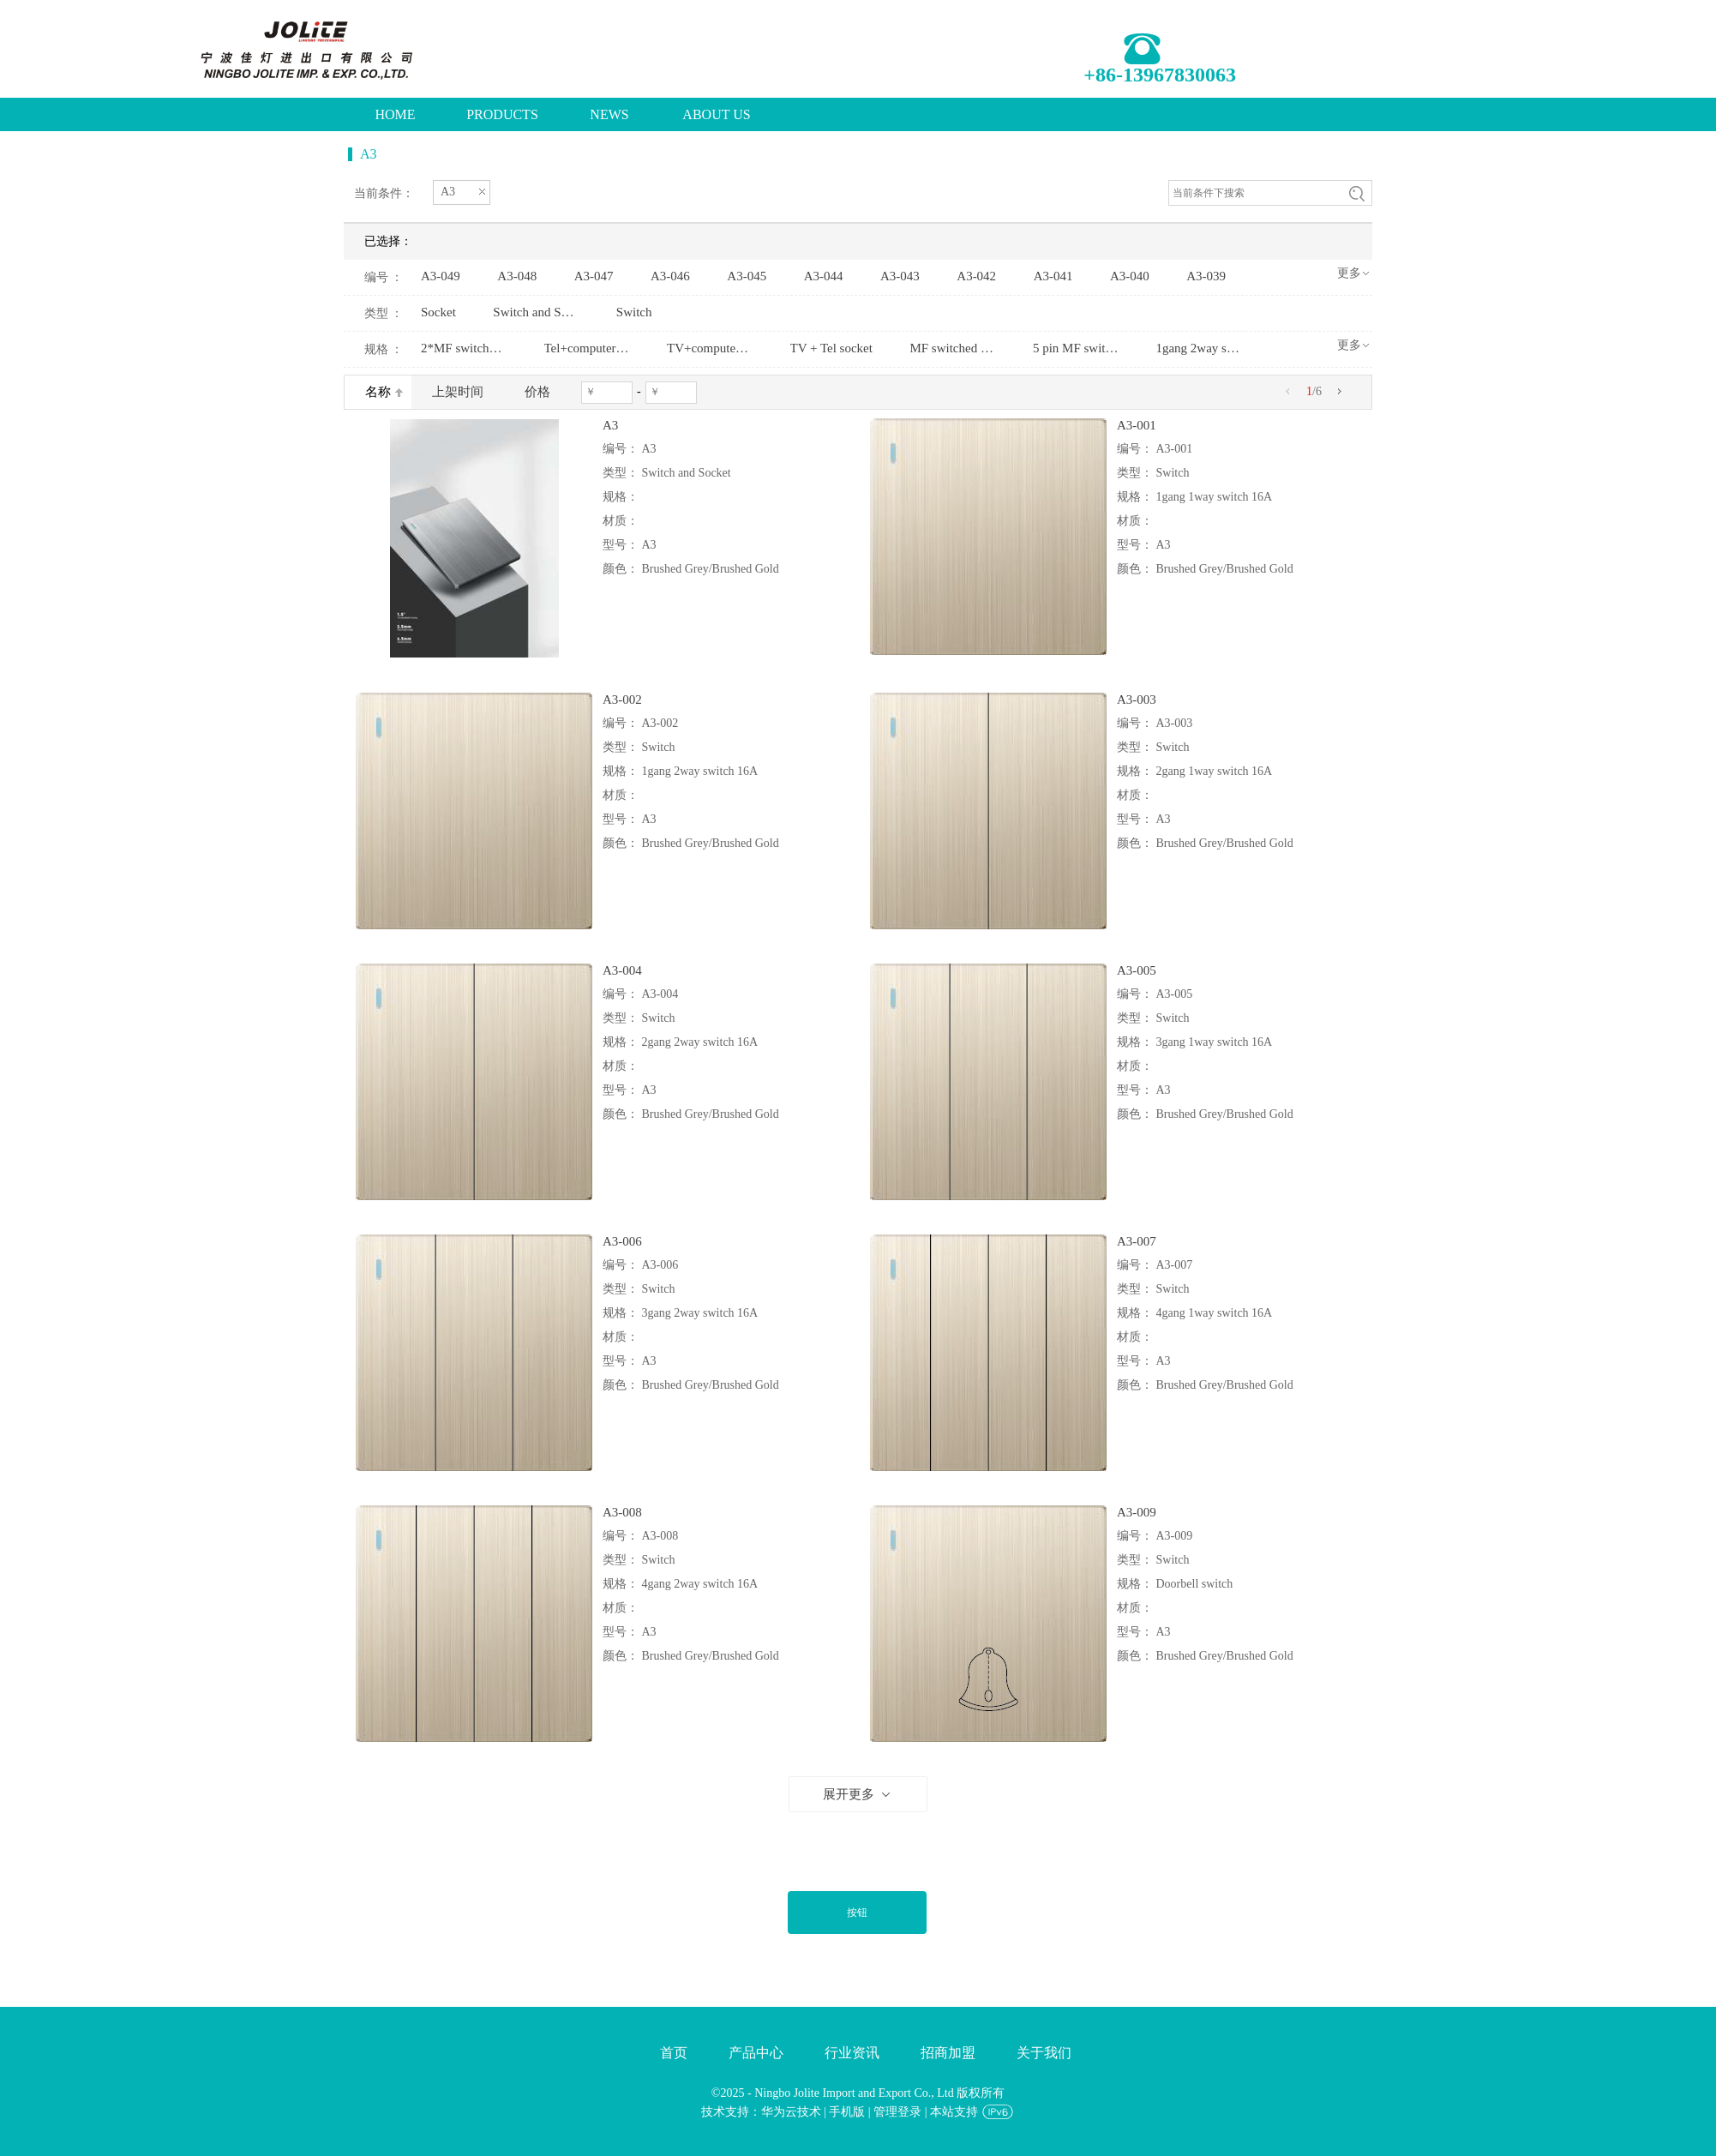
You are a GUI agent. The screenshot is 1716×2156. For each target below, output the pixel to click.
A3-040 (1129, 276)
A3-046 (670, 276)
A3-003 (1136, 699)
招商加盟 (948, 2052)
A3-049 (440, 276)
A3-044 (823, 276)
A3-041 (1053, 276)
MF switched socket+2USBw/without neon (952, 348)
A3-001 (1136, 425)
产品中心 (756, 2052)
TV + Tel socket (831, 348)
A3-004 (622, 970)
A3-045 (746, 276)
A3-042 (976, 276)
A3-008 (622, 1512)
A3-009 (1136, 1512)
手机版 (847, 2111)
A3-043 (900, 276)
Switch (634, 312)
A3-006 (622, 1241)
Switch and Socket (536, 312)
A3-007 (1136, 1241)
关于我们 (1044, 2052)
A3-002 (622, 699)
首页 (673, 2052)
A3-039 (1206, 276)
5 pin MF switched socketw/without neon (1076, 348)
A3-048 (517, 276)
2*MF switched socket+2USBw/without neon (464, 348)
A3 (610, 425)
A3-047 (594, 276)
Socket (438, 312)
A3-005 (1136, 970)
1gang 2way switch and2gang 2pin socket (1198, 348)
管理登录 (897, 2111)
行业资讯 (852, 2052)
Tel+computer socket (587, 348)
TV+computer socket (710, 348)
